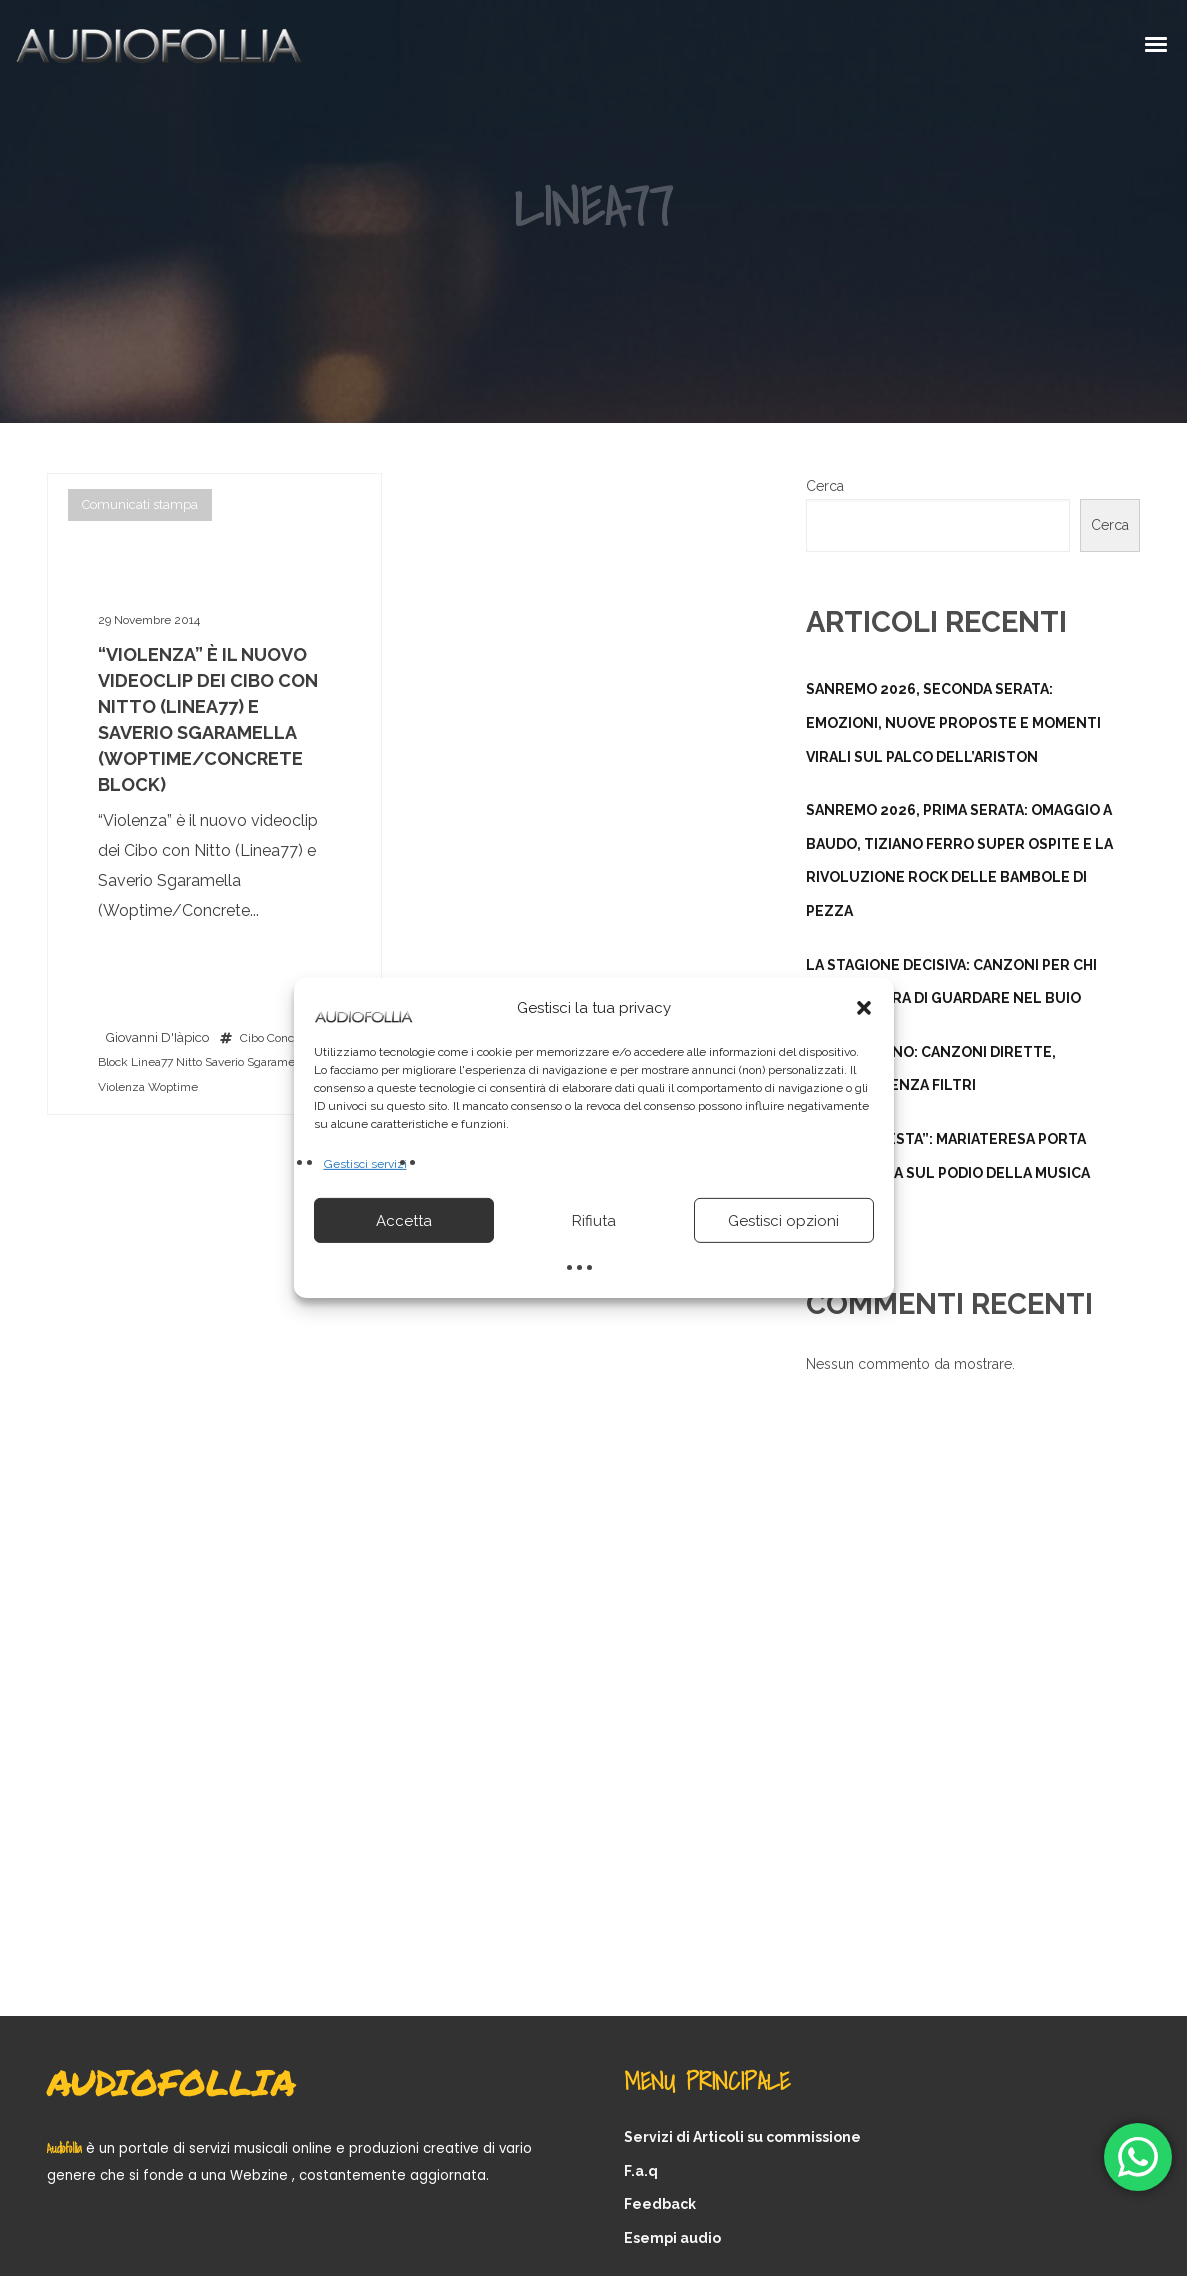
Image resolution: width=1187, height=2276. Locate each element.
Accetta (404, 1221)
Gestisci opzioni (783, 1221)
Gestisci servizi (365, 1164)
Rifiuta (594, 1221)
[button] (864, 1008)
